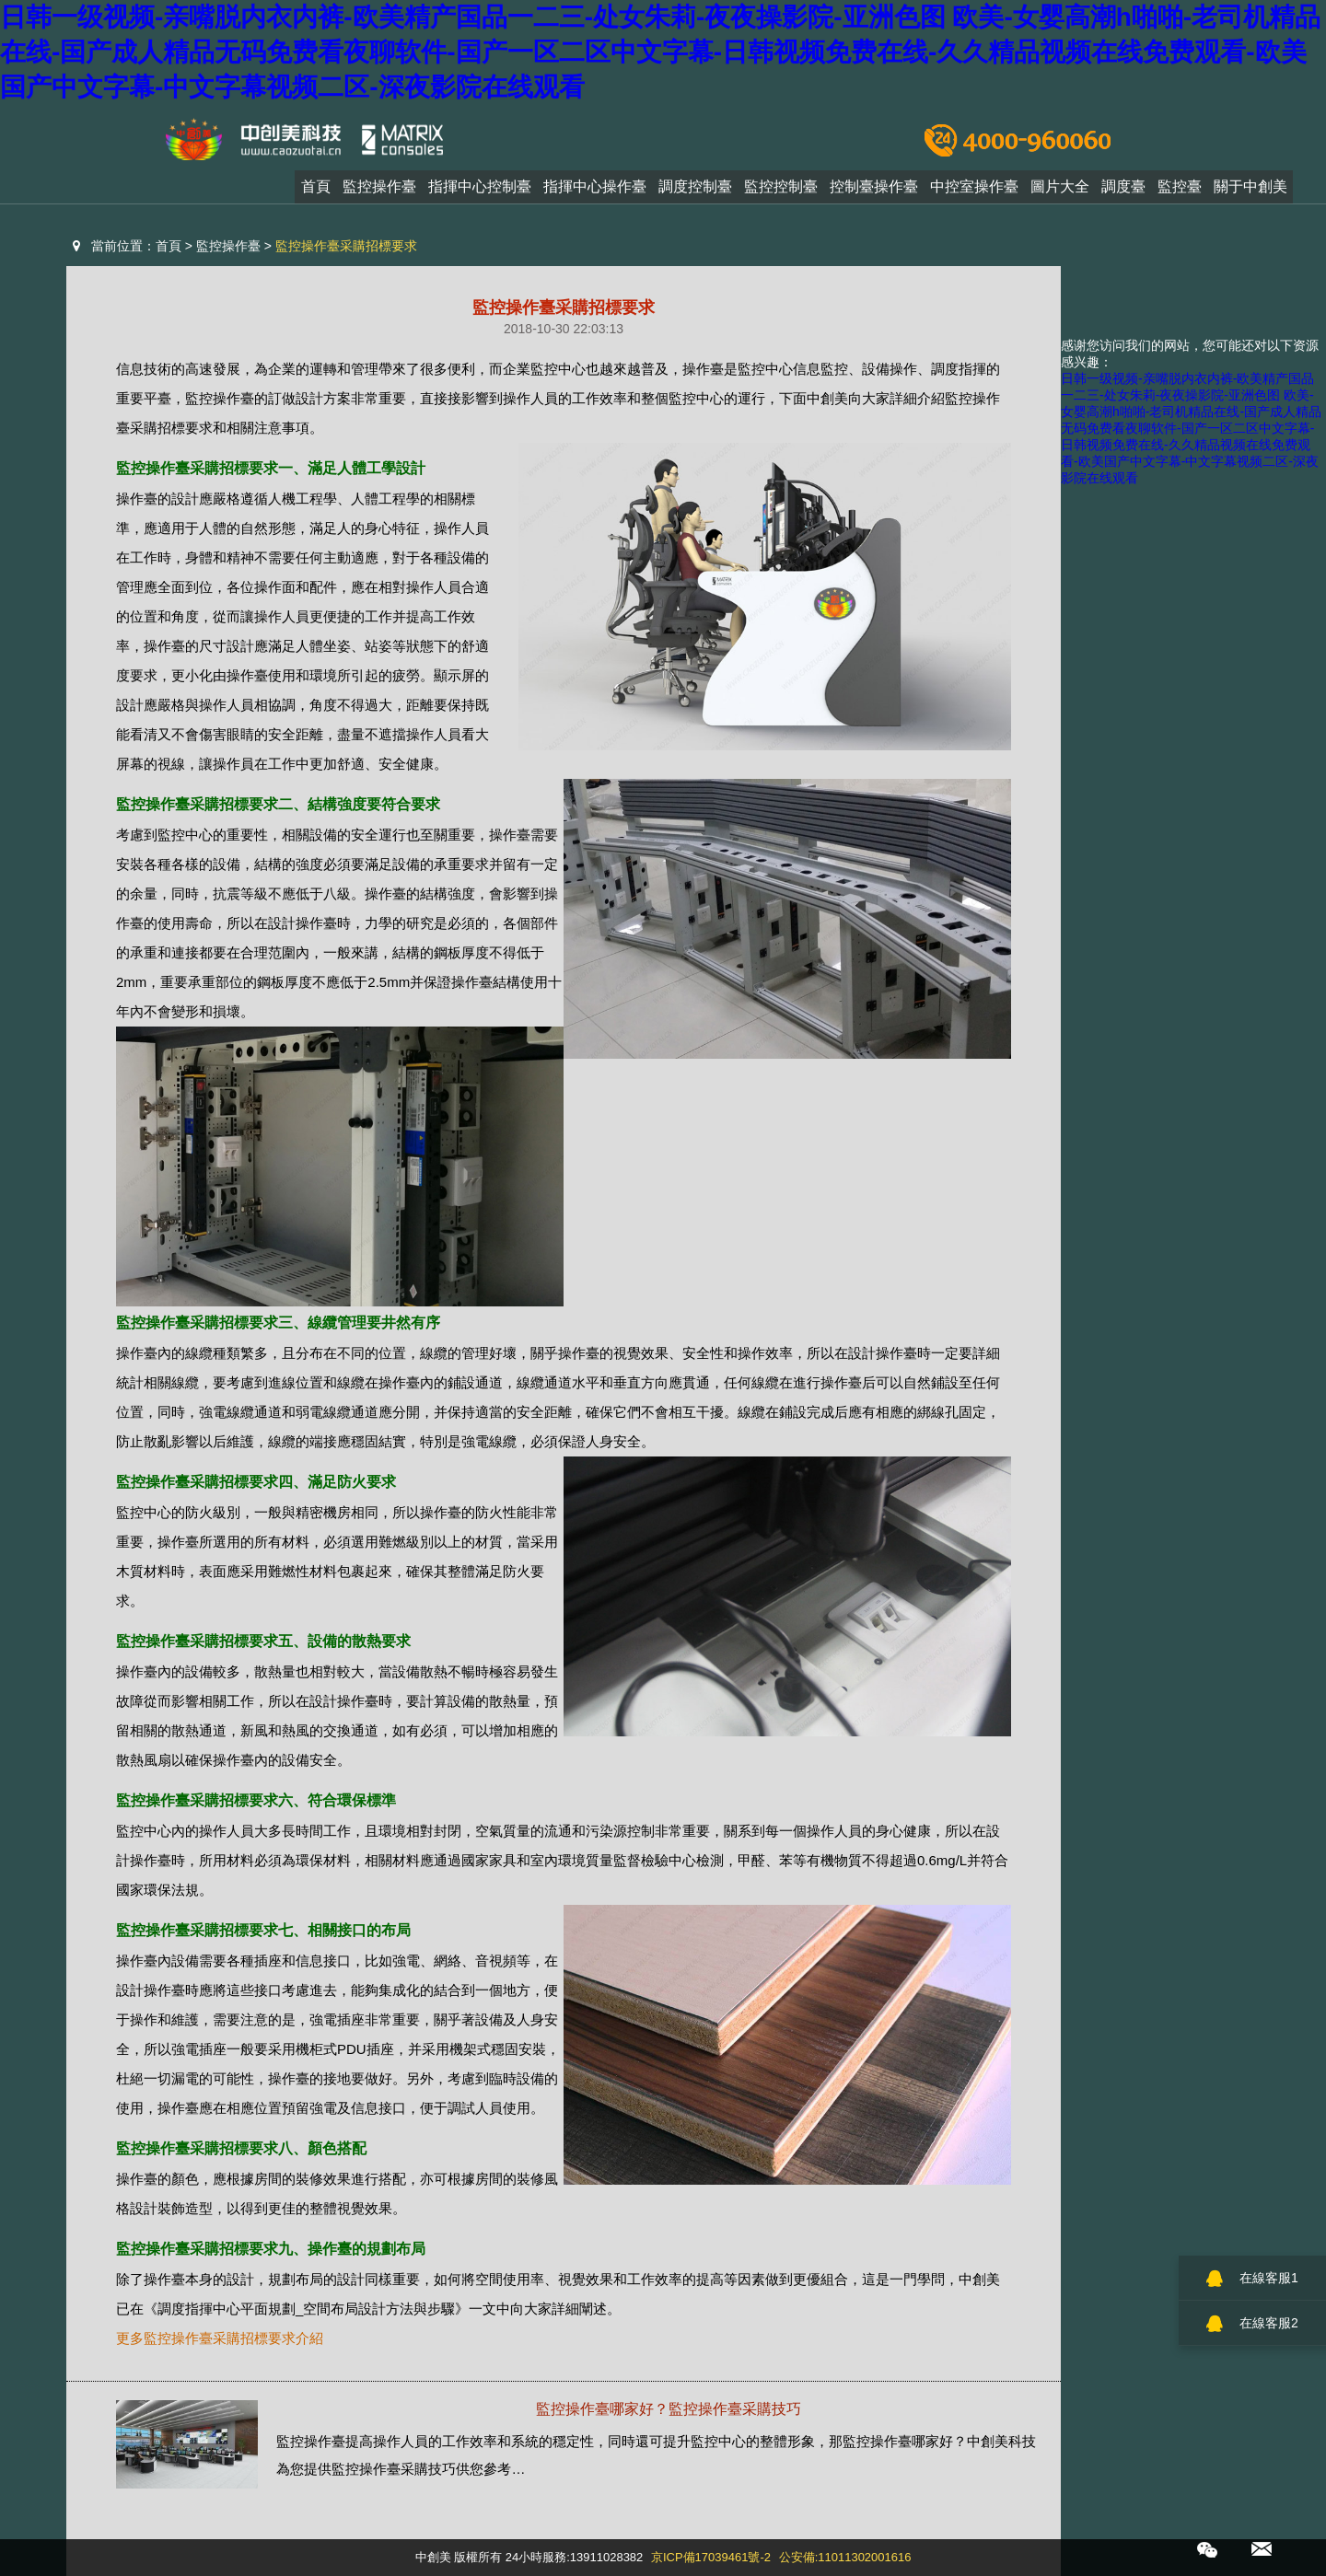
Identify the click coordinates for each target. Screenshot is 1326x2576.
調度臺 (1123, 191)
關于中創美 (1250, 191)
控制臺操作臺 (874, 191)
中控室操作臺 (974, 191)
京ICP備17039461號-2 (711, 2557)
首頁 (316, 191)
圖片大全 (1059, 191)
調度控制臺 (695, 191)
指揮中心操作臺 (594, 191)
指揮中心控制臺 (479, 191)
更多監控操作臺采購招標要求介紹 (219, 2338)
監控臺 (1179, 191)
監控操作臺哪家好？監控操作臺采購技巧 (668, 2409)
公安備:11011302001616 (845, 2557)
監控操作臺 (379, 191)
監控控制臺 (781, 191)
